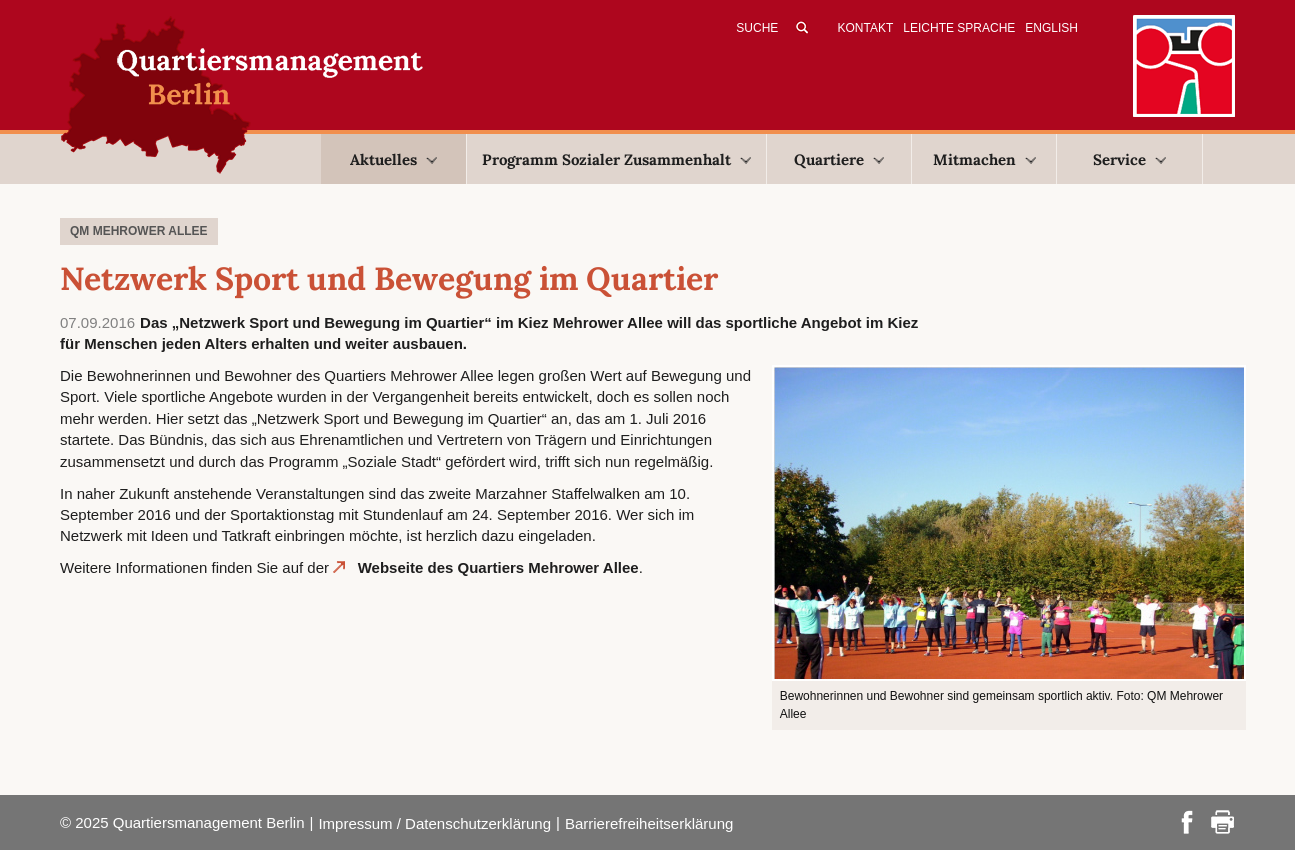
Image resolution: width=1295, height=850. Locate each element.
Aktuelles (393, 159)
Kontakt (866, 28)
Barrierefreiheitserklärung (649, 823)
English (1051, 28)
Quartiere (839, 159)
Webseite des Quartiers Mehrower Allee (498, 567)
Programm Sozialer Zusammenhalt (616, 159)
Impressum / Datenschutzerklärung (434, 823)
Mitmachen (984, 159)
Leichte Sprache (959, 28)
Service (1129, 159)
